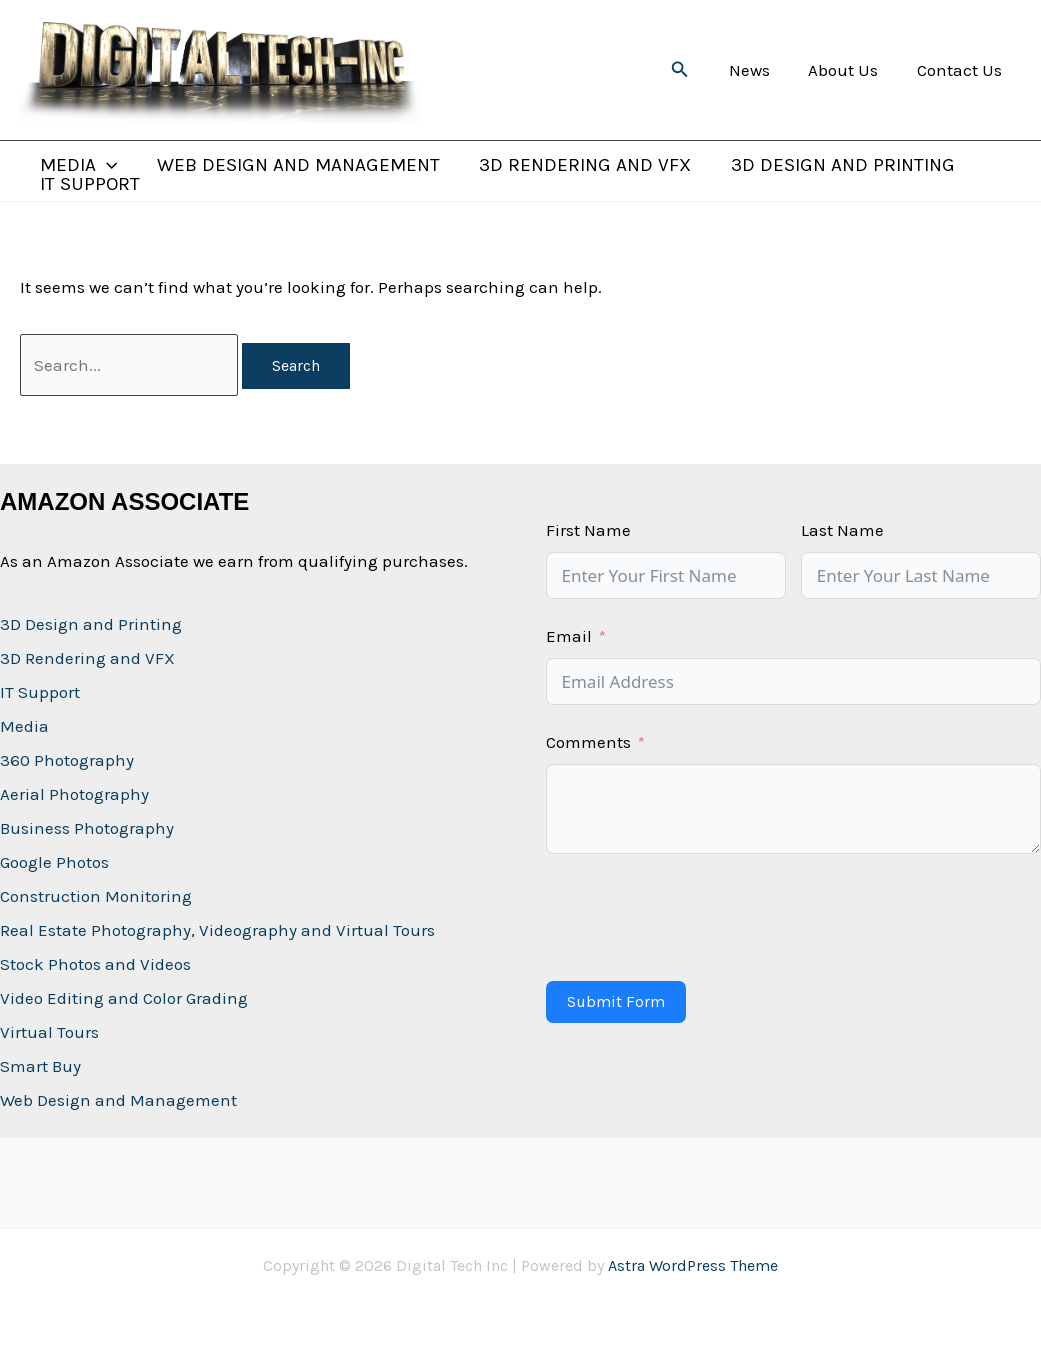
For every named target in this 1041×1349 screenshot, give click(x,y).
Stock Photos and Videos (95, 964)
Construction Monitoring (96, 896)
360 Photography (67, 760)
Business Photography (87, 828)
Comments (588, 742)
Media (24, 726)
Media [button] (77, 165)
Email (569, 636)
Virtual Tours (49, 1032)
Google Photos (54, 862)
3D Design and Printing (837, 165)
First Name (588, 530)
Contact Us (961, 70)
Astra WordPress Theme (693, 1265)
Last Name (842, 530)
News (760, 70)
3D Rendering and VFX (581, 165)
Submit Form (616, 1001)
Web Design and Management (295, 165)
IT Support (89, 184)
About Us (850, 70)
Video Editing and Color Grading (124, 998)
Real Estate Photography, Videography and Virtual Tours (217, 930)
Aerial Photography (74, 794)
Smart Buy (40, 1066)
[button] (694, 70)
